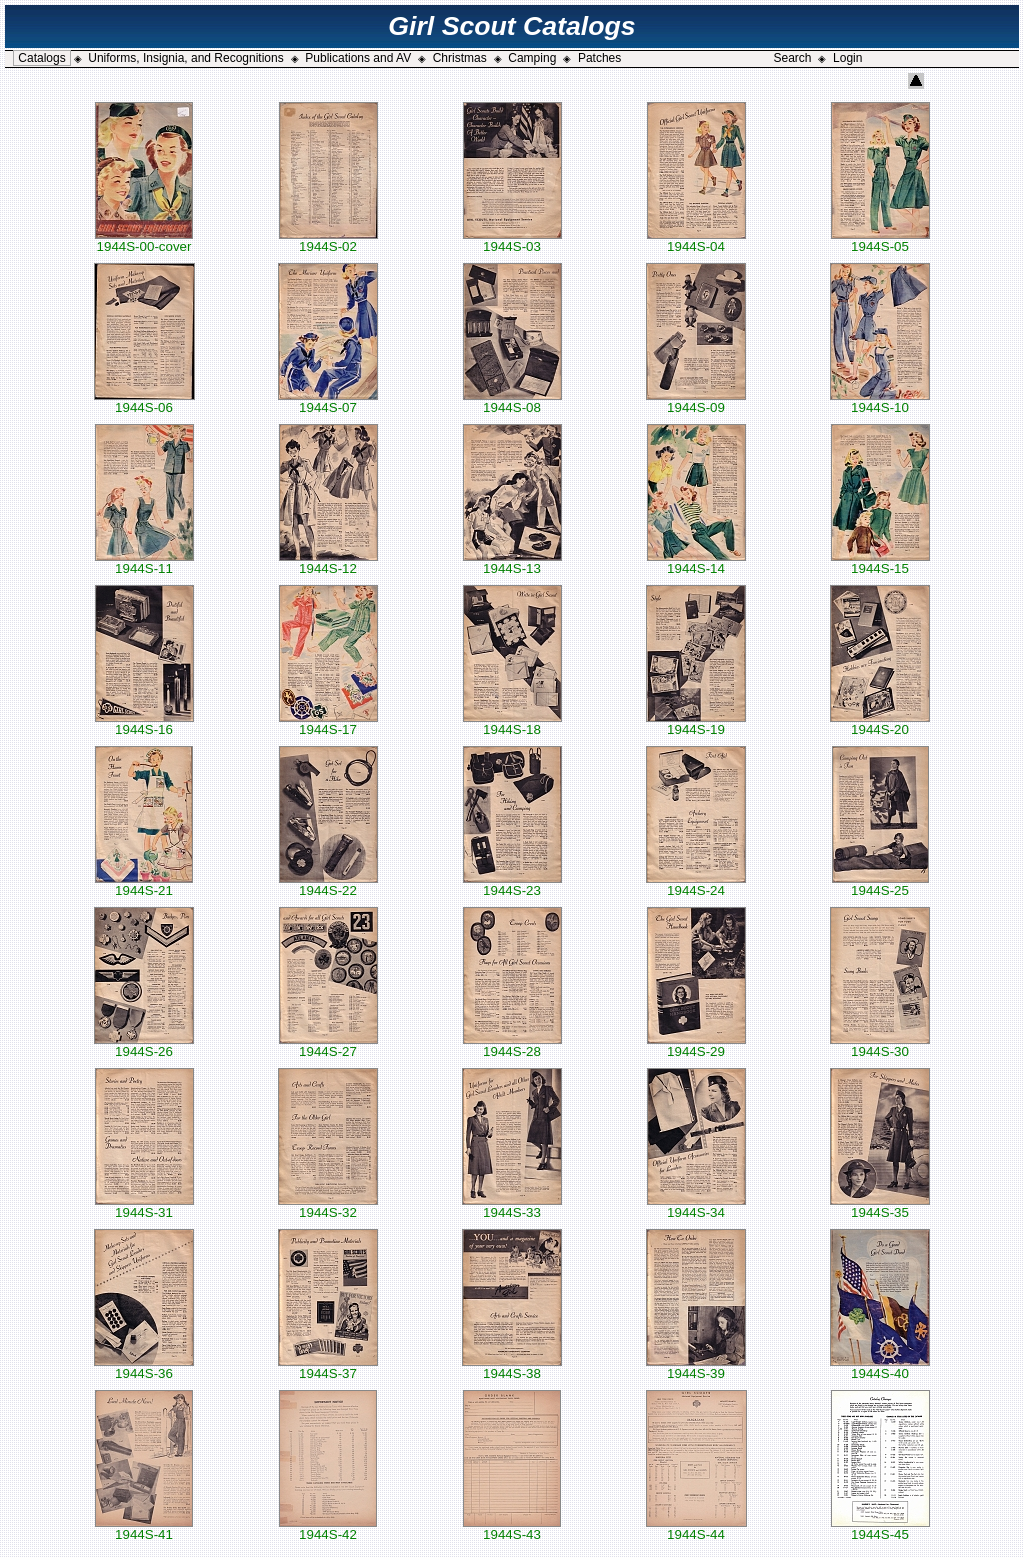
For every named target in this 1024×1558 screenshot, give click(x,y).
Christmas (460, 58)
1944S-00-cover (144, 240)
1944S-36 (144, 1367)
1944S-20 (880, 723)
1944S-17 (328, 723)
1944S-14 (696, 562)
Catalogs (41, 58)
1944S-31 (144, 1206)
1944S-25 (880, 884)
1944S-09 (696, 401)
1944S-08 (512, 401)
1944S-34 (696, 1206)
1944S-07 (328, 401)
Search (792, 58)
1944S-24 (696, 884)
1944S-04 (696, 240)
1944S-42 (328, 1528)
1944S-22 (328, 884)
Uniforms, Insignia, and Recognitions (185, 58)
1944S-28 (512, 1045)
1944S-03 (512, 240)
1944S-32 (328, 1206)
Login (847, 58)
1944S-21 (144, 884)
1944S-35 (880, 1206)
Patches (599, 58)
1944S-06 (144, 401)
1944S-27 (328, 1045)
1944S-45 (880, 1528)
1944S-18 (512, 723)
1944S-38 (512, 1367)
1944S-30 (880, 1045)
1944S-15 (880, 562)
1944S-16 (144, 723)
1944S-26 (144, 1045)
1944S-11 (144, 562)
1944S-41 (144, 1528)
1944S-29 (696, 1045)
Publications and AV (358, 58)
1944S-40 (880, 1367)
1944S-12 (328, 562)
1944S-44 (696, 1528)
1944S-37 (328, 1367)
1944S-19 (696, 723)
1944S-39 (696, 1367)
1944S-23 (512, 884)
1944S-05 (880, 240)
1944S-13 (512, 562)
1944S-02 (328, 240)
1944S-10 (880, 401)
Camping (532, 58)
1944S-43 (512, 1528)
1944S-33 (512, 1206)
